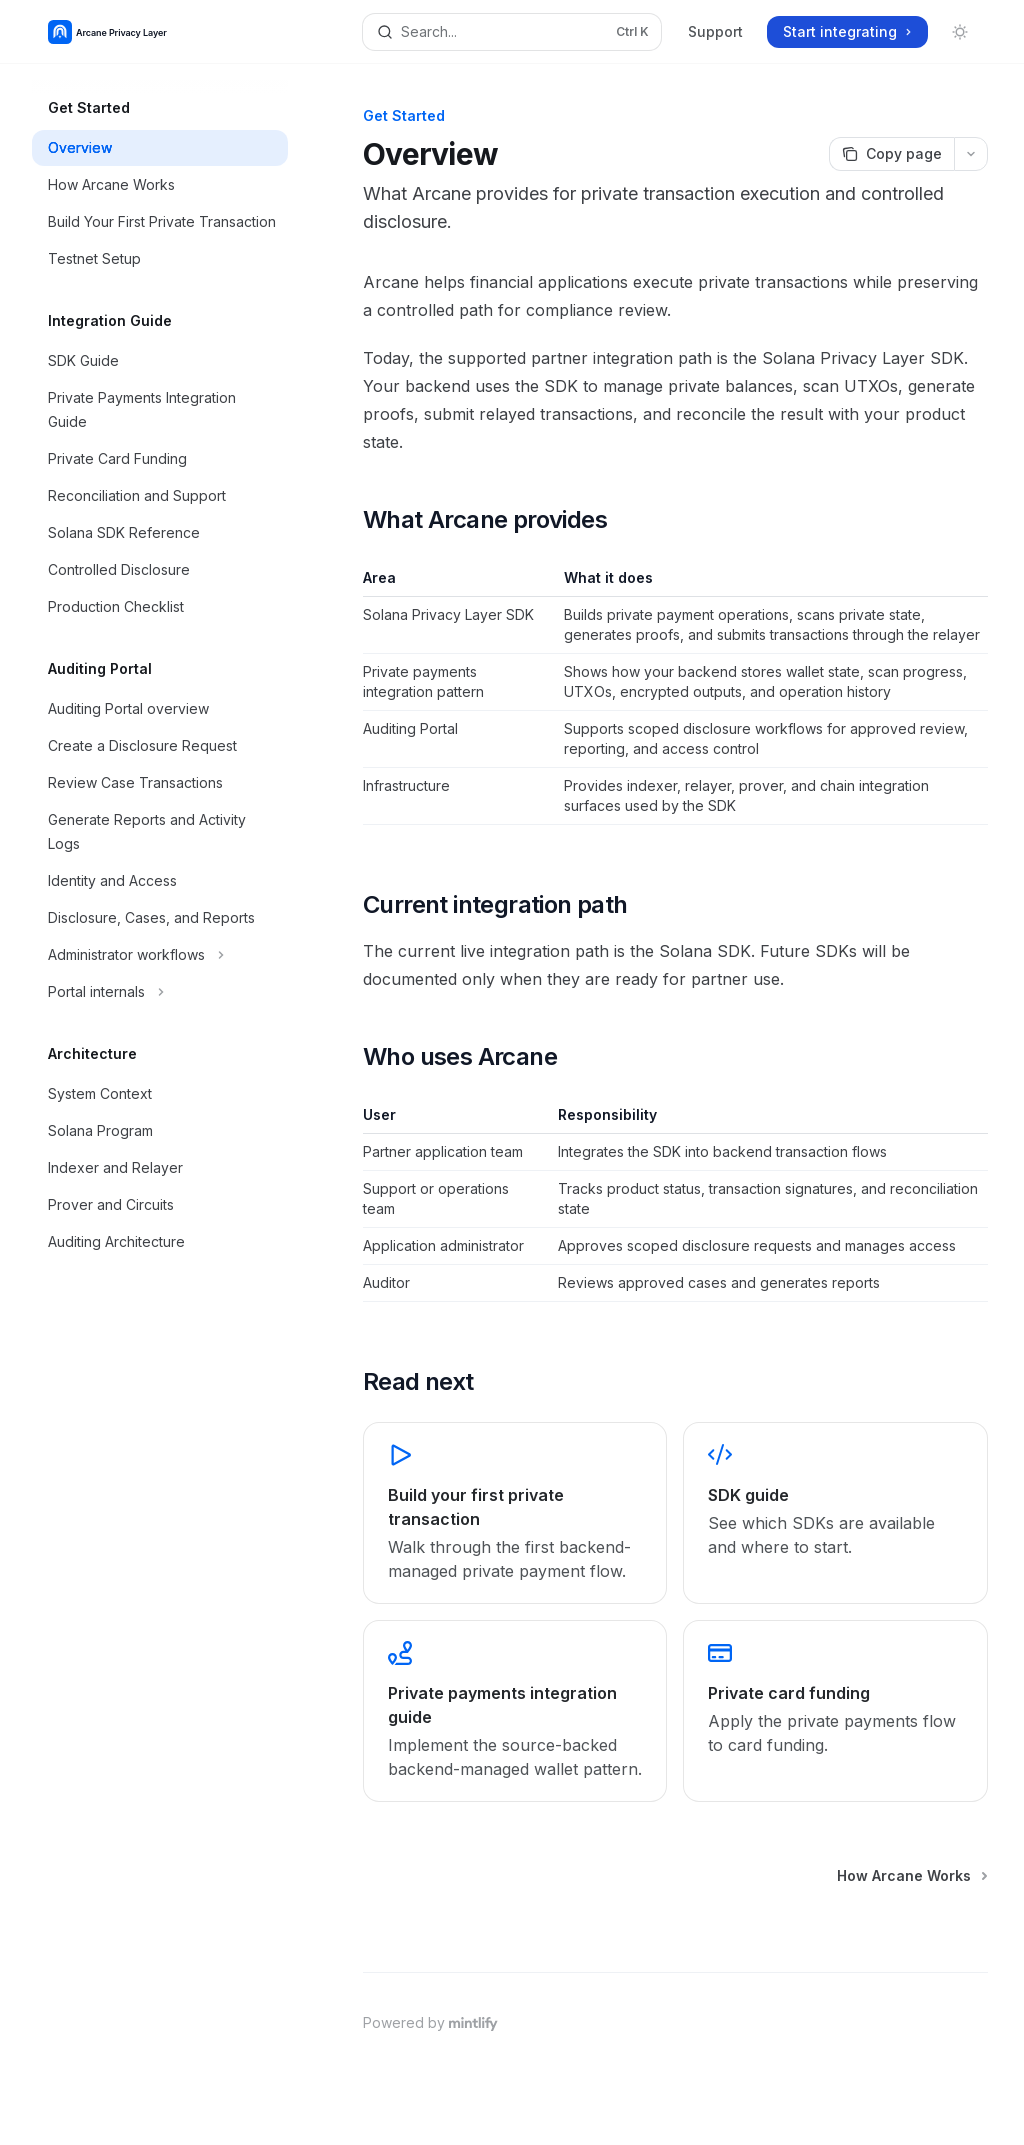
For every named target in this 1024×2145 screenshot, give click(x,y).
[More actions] (971, 154)
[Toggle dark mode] (960, 32)
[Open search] (512, 32)
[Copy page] (891, 154)
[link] (515, 1513)
